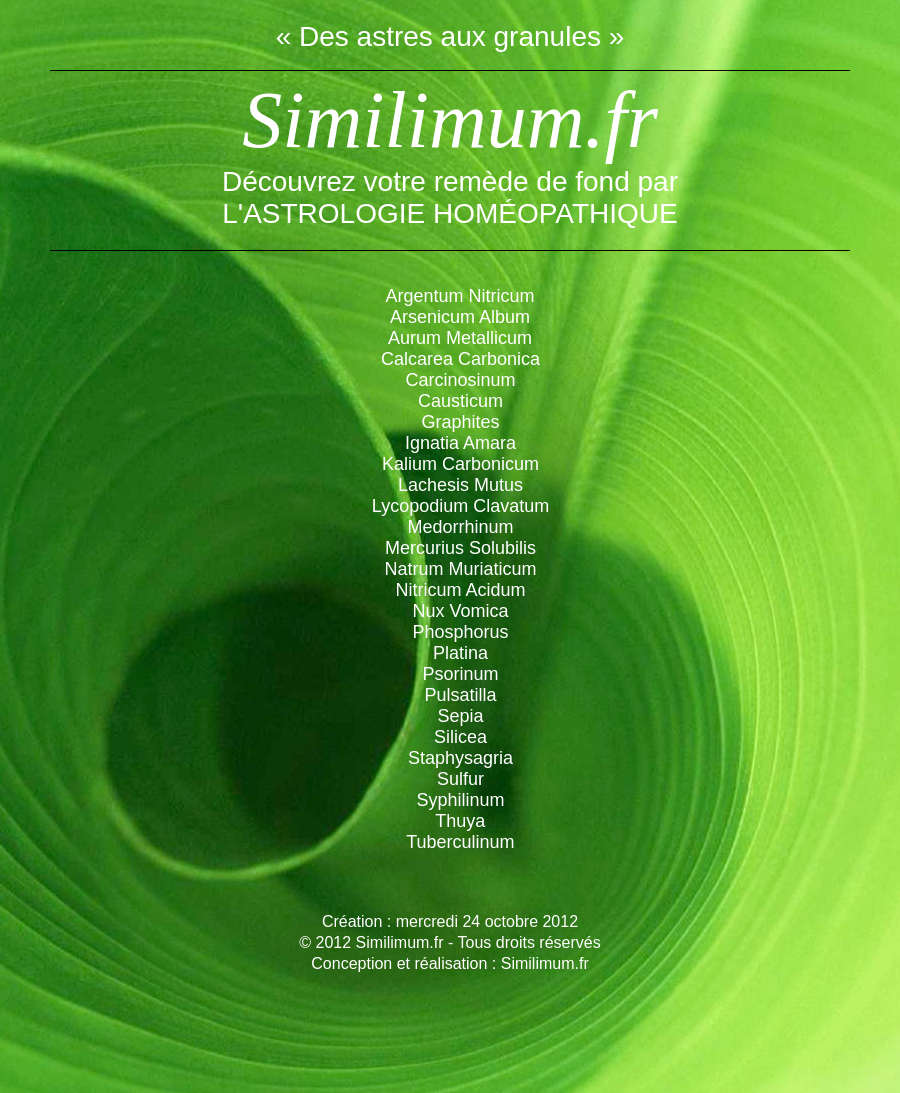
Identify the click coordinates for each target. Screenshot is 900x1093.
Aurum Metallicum (460, 338)
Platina (460, 653)
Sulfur (460, 779)
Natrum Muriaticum (460, 569)
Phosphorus (460, 632)
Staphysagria (460, 758)
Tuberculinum (460, 842)
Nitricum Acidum (460, 590)
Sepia (460, 716)
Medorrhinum (460, 527)
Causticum (460, 401)
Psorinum (460, 674)
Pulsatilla (460, 695)
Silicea (460, 737)
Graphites (460, 422)
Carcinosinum (460, 380)
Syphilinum (460, 800)
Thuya (460, 821)
